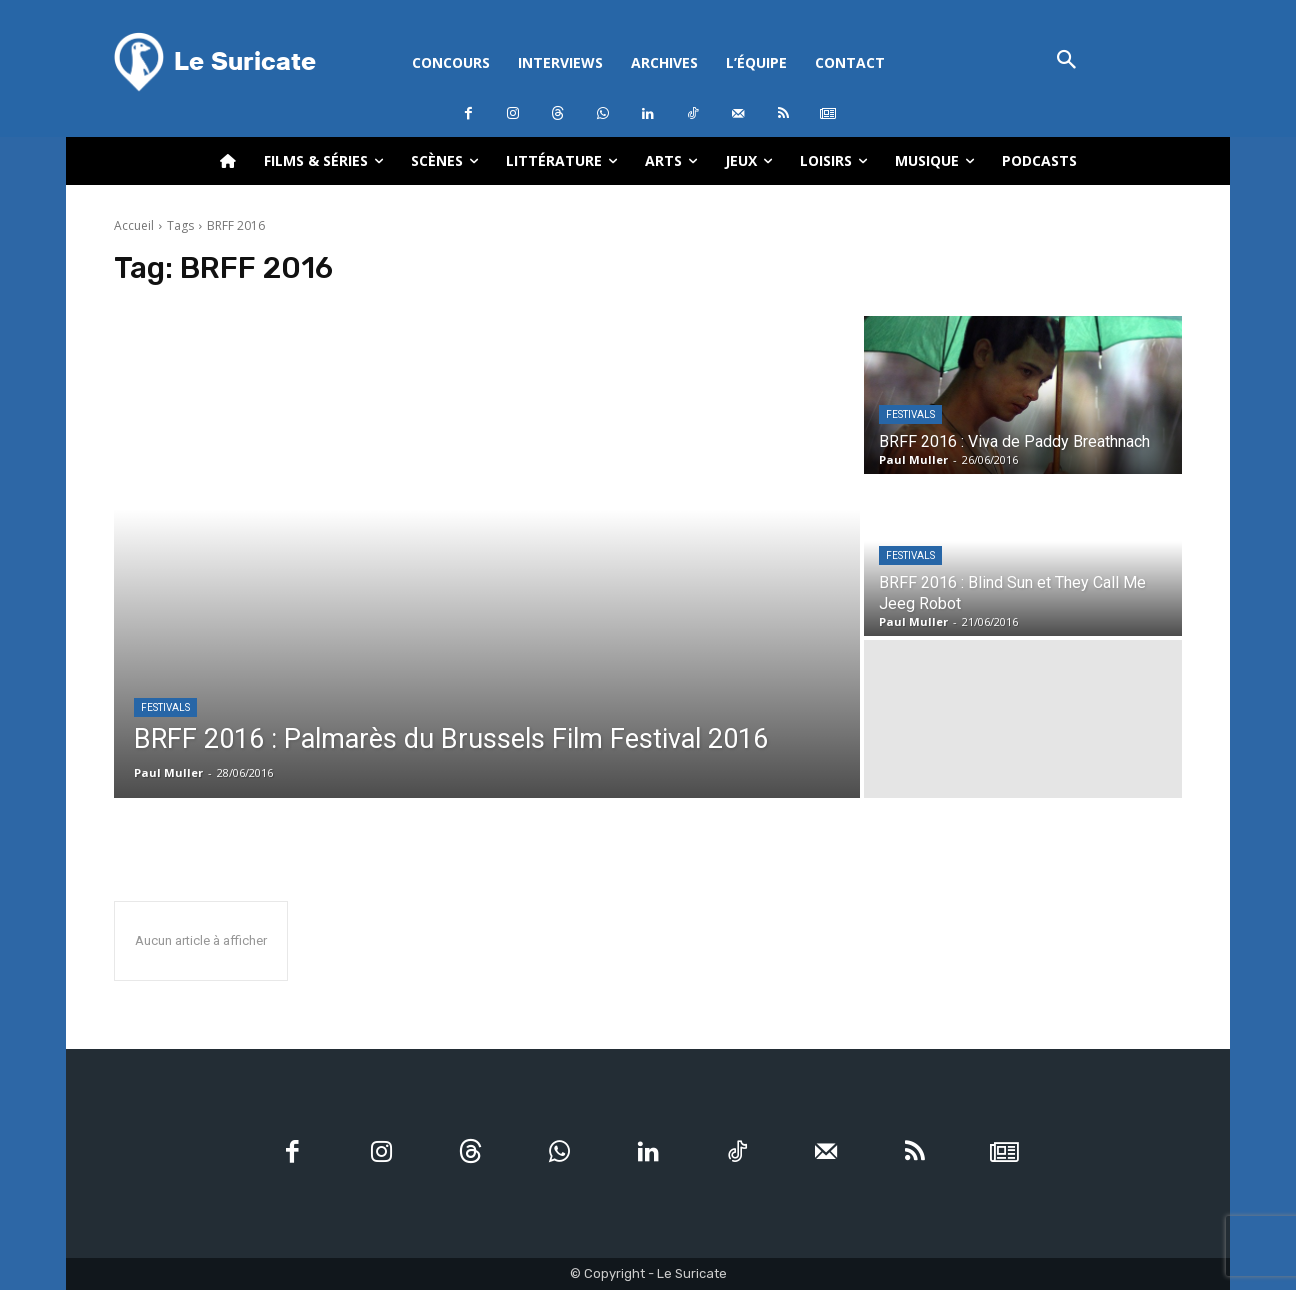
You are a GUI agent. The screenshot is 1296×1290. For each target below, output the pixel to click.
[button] (1066, 61)
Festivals (165, 707)
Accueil (134, 225)
